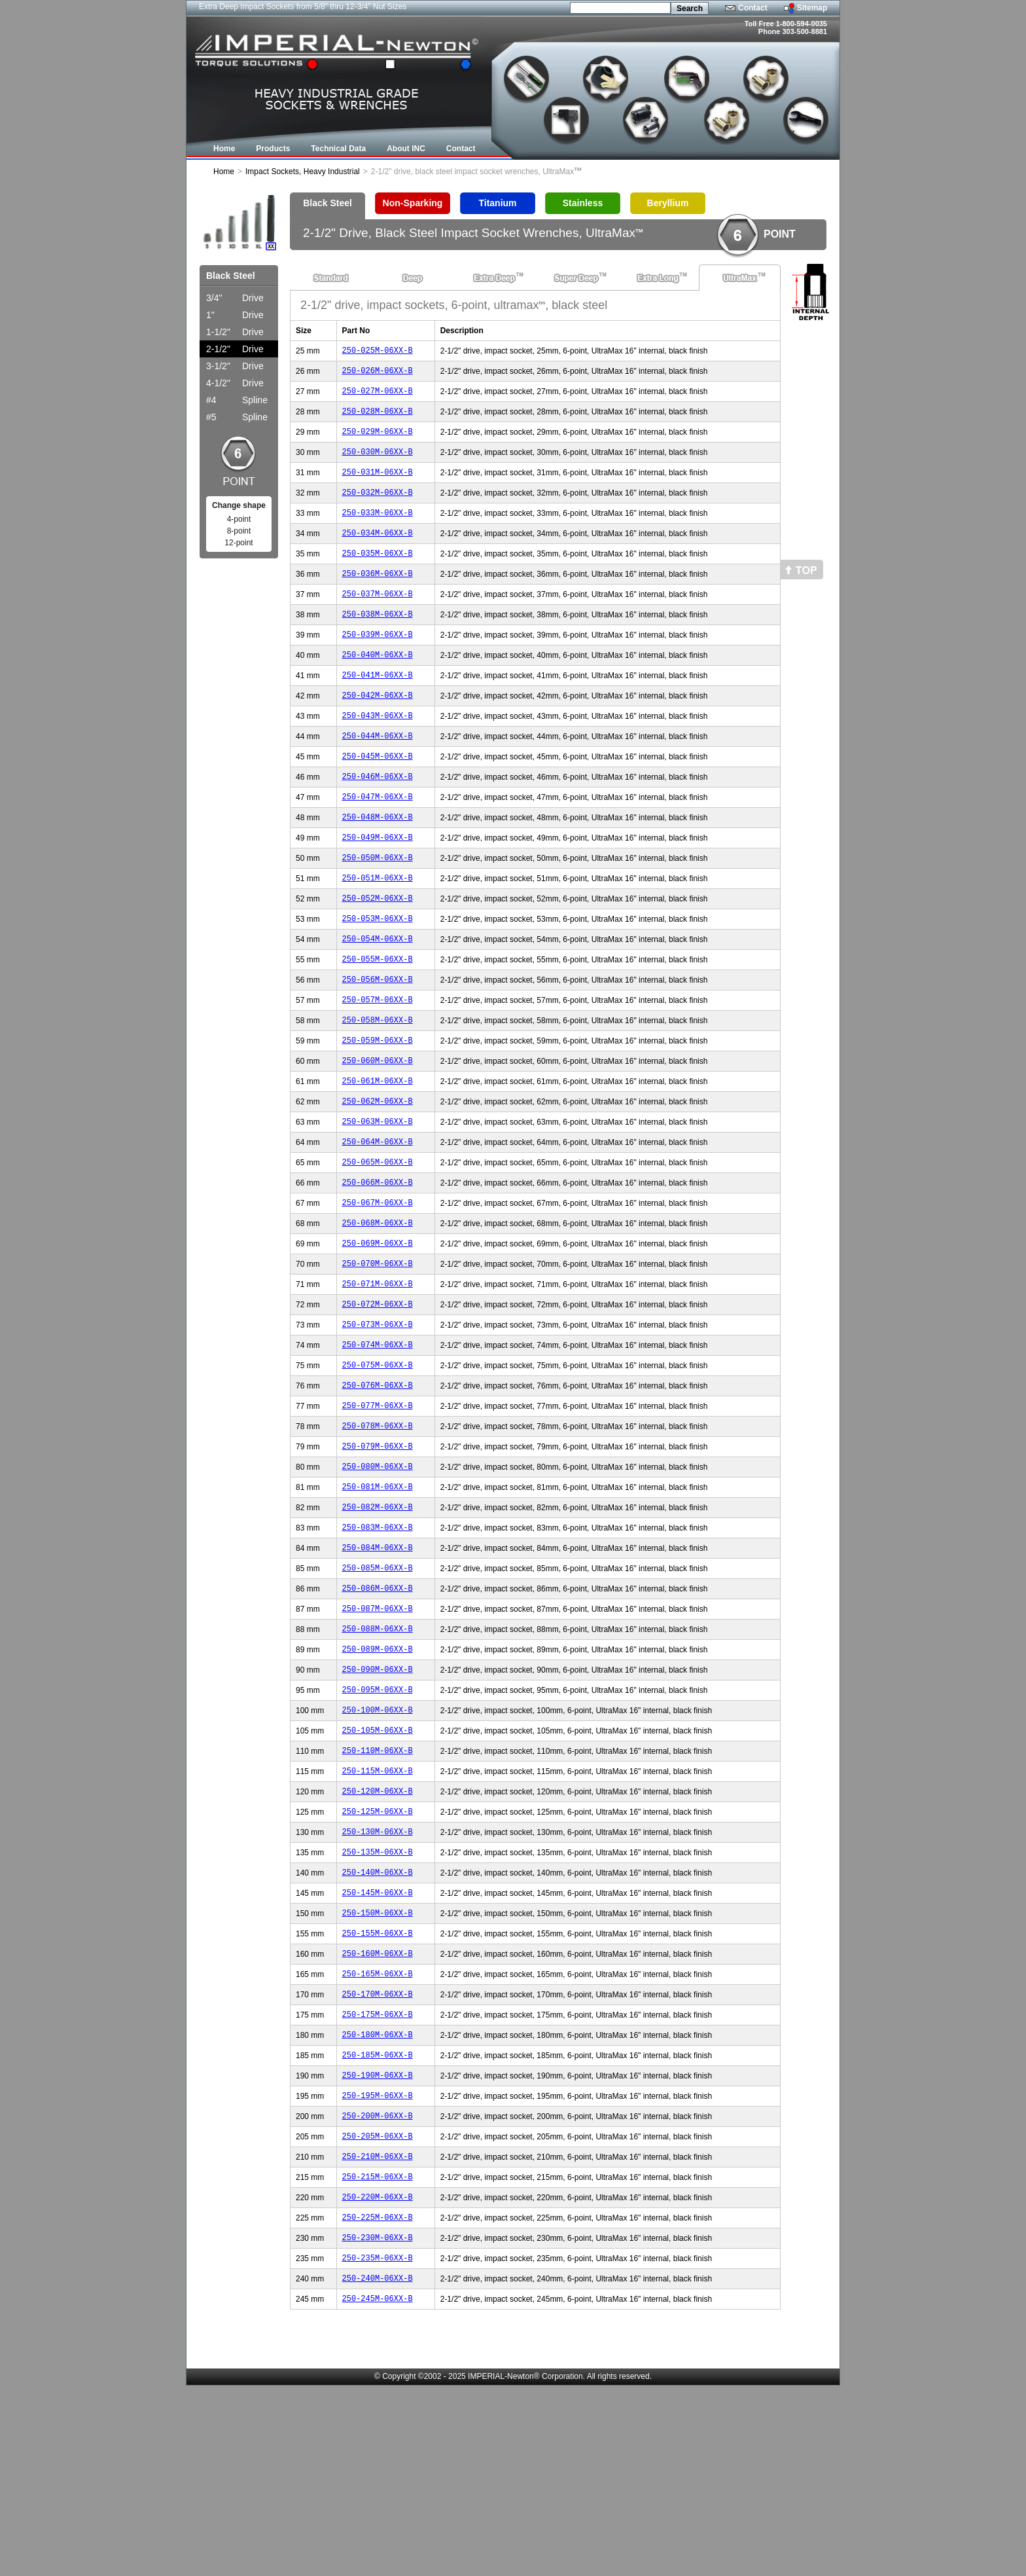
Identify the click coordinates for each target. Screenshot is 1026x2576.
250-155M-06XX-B (377, 2088)
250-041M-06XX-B (377, 708)
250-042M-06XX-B (377, 730)
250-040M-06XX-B (377, 685)
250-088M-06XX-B (377, 1754)
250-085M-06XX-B (377, 1687)
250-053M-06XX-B (377, 975)
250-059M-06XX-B (377, 1108)
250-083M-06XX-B (377, 1642)
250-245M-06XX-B (377, 2488)
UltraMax (740, 277)
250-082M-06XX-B (377, 1620)
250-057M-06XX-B (377, 1064)
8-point (239, 530)
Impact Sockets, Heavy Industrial (302, 171)
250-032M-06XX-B (377, 507)
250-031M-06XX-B (377, 485)
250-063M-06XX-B (377, 1197)
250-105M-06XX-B (377, 1865)
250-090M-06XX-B (377, 1798)
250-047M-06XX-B (377, 841)
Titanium (497, 203)
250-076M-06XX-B (377, 1487)
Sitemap (812, 7)
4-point (239, 519)
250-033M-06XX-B (377, 529)
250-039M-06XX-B (377, 663)
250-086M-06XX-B (377, 1709)
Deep (412, 277)
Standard (331, 277)
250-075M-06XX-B (377, 1464)
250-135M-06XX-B (377, 1999)
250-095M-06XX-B (377, 1820)
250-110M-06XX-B (377, 1887)
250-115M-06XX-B (377, 1909)
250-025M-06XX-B (377, 351)
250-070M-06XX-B (377, 1353)
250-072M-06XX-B (377, 1398)
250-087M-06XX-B (377, 1731)
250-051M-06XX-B (377, 930)
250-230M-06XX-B (377, 2421)
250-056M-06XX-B (377, 1041)
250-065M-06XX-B (377, 1242)
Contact (753, 7)
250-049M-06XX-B (377, 886)
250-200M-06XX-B (377, 2288)
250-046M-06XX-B (377, 819)
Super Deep (576, 277)
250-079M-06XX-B (377, 1553)
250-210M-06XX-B (377, 2332)
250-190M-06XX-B (377, 2243)
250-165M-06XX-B (377, 2132)
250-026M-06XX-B (377, 374)
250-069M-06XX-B (377, 1331)
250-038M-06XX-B (377, 641)
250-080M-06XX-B (377, 1576)
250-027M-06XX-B (377, 396)
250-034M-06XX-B (377, 552)
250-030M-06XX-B (377, 463)
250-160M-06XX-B (377, 2110)
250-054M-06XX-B (377, 997)
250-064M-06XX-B (377, 1219)
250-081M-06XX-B (377, 1598)
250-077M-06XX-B (377, 1509)
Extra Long (658, 277)
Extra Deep (494, 277)
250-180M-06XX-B (377, 2199)
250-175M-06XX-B (377, 2177)
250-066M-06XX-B (377, 1264)
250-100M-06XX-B (377, 1843)
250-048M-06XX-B (377, 863)
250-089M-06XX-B (377, 1776)
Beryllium (668, 203)
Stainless (583, 203)
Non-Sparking (413, 203)
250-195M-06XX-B (377, 2266)
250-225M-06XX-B (377, 2399)
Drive (235, 298)
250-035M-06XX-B (377, 574)
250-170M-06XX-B (377, 2154)
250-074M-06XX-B (377, 1442)
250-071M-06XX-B (377, 1375)
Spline (237, 400)
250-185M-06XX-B (377, 2221)
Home (223, 171)
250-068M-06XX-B (377, 1309)
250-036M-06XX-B (377, 596)
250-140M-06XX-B (377, 2021)
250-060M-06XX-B (377, 1130)
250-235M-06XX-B (377, 2444)
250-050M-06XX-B (377, 908)
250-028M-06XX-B (377, 418)
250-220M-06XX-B (377, 2377)
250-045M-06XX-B (377, 797)
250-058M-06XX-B (377, 1086)
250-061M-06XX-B (377, 1153)
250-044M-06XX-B (377, 774)
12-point (238, 542)
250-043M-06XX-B (377, 752)
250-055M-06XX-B (377, 1019)
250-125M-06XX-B (377, 1954)
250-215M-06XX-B (377, 2355)
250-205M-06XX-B (377, 2310)
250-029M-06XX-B (377, 440)
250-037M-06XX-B (377, 619)
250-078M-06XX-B (377, 1531)
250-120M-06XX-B (377, 1932)
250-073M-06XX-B (377, 1420)
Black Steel (327, 203)
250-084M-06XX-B (377, 1665)
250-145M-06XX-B (377, 2043)
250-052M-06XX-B (377, 952)
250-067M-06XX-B (377, 1286)
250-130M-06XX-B (377, 1976)
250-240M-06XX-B (377, 2466)
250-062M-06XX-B (377, 1175)
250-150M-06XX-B (377, 2065)
